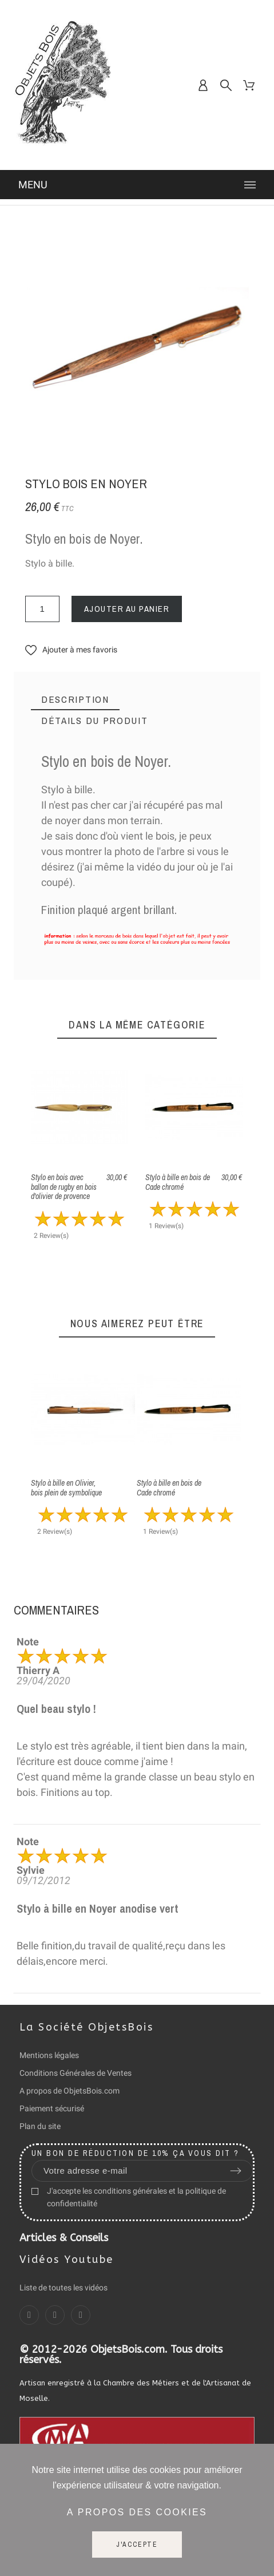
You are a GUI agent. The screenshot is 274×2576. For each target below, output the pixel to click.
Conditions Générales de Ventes (75, 2073)
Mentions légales (49, 2055)
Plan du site (40, 2126)
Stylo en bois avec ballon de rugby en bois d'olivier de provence (64, 1186)
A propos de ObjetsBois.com (69, 2090)
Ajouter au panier (127, 609)
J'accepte (137, 2544)
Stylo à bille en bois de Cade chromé (177, 1182)
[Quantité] (42, 609)
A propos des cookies (137, 2512)
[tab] (75, 699)
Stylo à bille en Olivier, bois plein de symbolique (66, 1488)
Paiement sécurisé (51, 2108)
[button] (71, 650)
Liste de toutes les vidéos (63, 2287)
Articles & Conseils (63, 2237)
